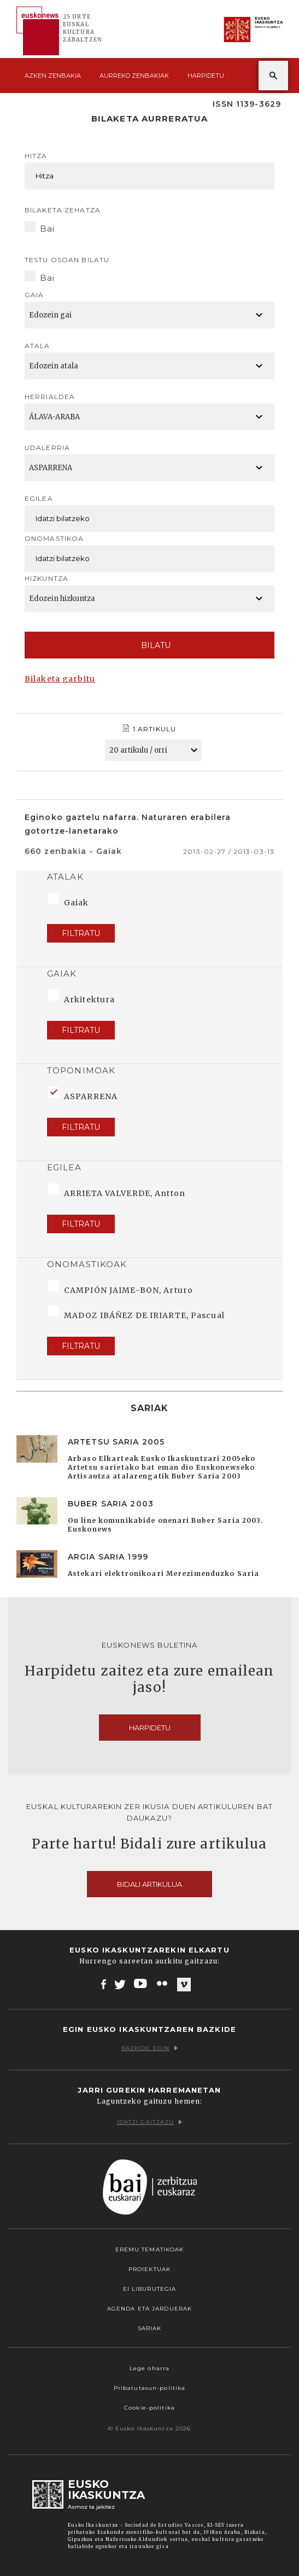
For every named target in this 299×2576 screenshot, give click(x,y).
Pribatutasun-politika (150, 2388)
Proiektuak (149, 2269)
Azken (53, 75)
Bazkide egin (149, 2048)
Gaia (34, 295)
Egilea (39, 498)
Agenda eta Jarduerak (149, 2308)
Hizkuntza (46, 578)
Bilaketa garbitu (60, 679)
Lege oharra (149, 2368)
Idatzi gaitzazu (150, 2122)
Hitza (36, 156)
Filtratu (81, 933)
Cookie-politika (149, 2407)
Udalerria (47, 447)
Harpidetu (205, 75)
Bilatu (149, 645)
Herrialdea (50, 396)
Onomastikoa (54, 538)
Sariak (150, 2328)
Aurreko (134, 75)
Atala (37, 346)
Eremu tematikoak (149, 2249)
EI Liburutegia (150, 2288)
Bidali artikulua (149, 1884)
